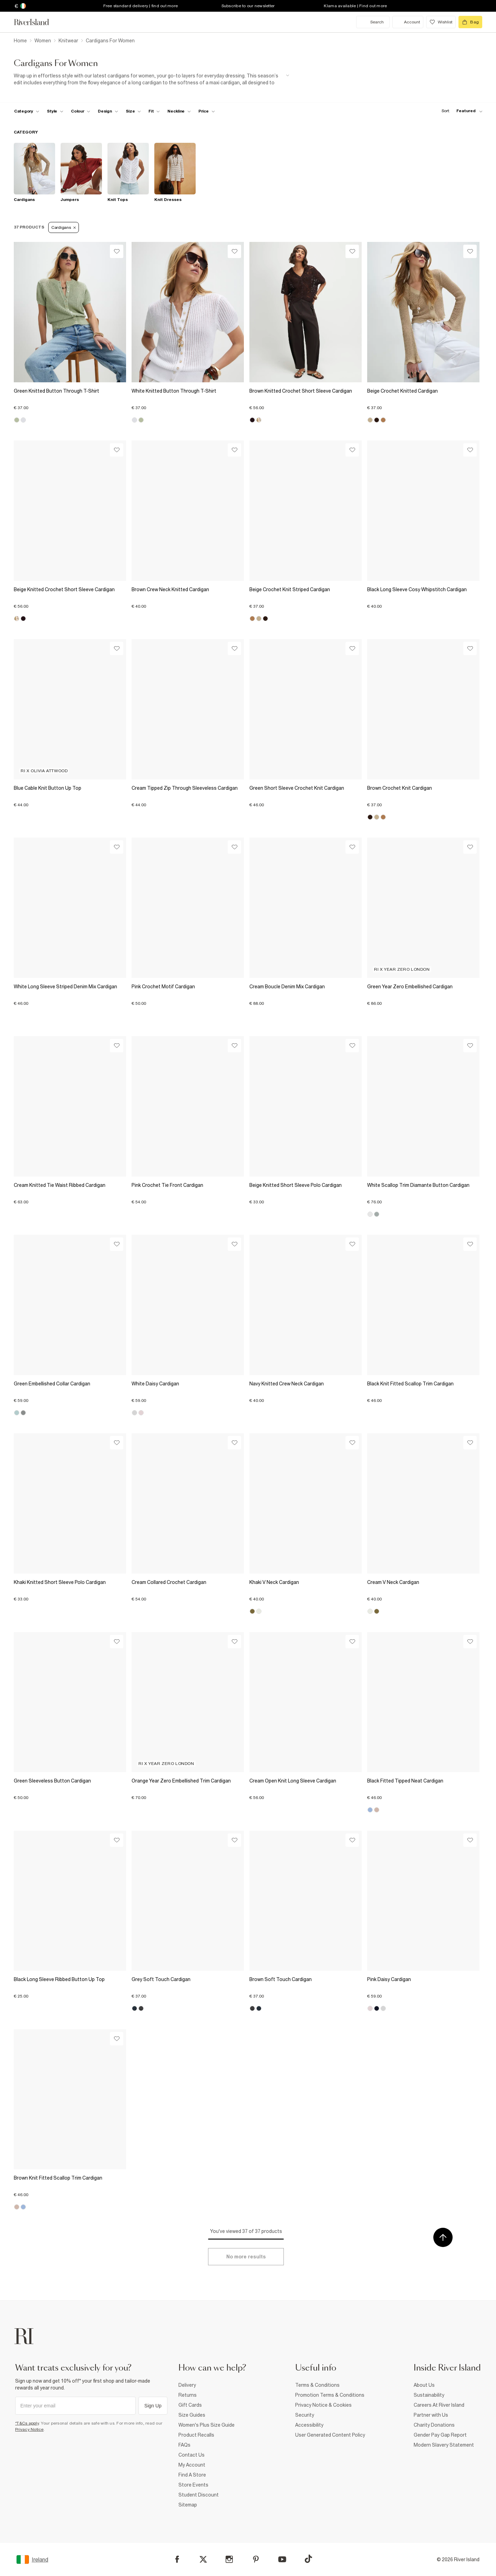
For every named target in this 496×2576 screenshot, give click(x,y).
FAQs (184, 2445)
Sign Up (153, 2405)
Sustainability (429, 2395)
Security (304, 2415)
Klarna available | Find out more (355, 5)
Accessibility (309, 2425)
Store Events (193, 2485)
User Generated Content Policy (330, 2435)
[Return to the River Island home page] (36, 22)
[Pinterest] (255, 2559)
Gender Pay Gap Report (440, 2435)
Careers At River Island (439, 2405)
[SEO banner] (151, 79)
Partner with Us (431, 2415)
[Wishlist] (116, 251)
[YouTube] (282, 2559)
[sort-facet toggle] (460, 111)
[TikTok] (308, 2559)
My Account (191, 2465)
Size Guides (191, 2415)
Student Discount (198, 2495)
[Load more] (246, 2256)
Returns (187, 2395)
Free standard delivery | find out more (140, 5)
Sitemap (187, 2505)
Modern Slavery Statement (444, 2445)
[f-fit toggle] (154, 111)
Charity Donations (434, 2425)
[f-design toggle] (108, 111)
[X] (203, 2559)
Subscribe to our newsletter (248, 5)
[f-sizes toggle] (133, 111)
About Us (424, 2385)
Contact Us (191, 2455)
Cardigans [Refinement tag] (63, 227)
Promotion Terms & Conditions (329, 2395)
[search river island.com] (373, 22)
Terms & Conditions (317, 2385)
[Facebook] (177, 2559)
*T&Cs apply (27, 2423)
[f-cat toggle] (26, 111)
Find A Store (192, 2475)
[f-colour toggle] (80, 111)
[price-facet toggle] (206, 111)
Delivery (187, 2385)
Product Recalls (196, 2435)
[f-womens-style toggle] (55, 111)
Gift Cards (190, 2405)
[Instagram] (229, 2559)
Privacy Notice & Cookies (323, 2405)
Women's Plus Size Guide (206, 2425)
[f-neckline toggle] (179, 111)
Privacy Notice (29, 2429)
